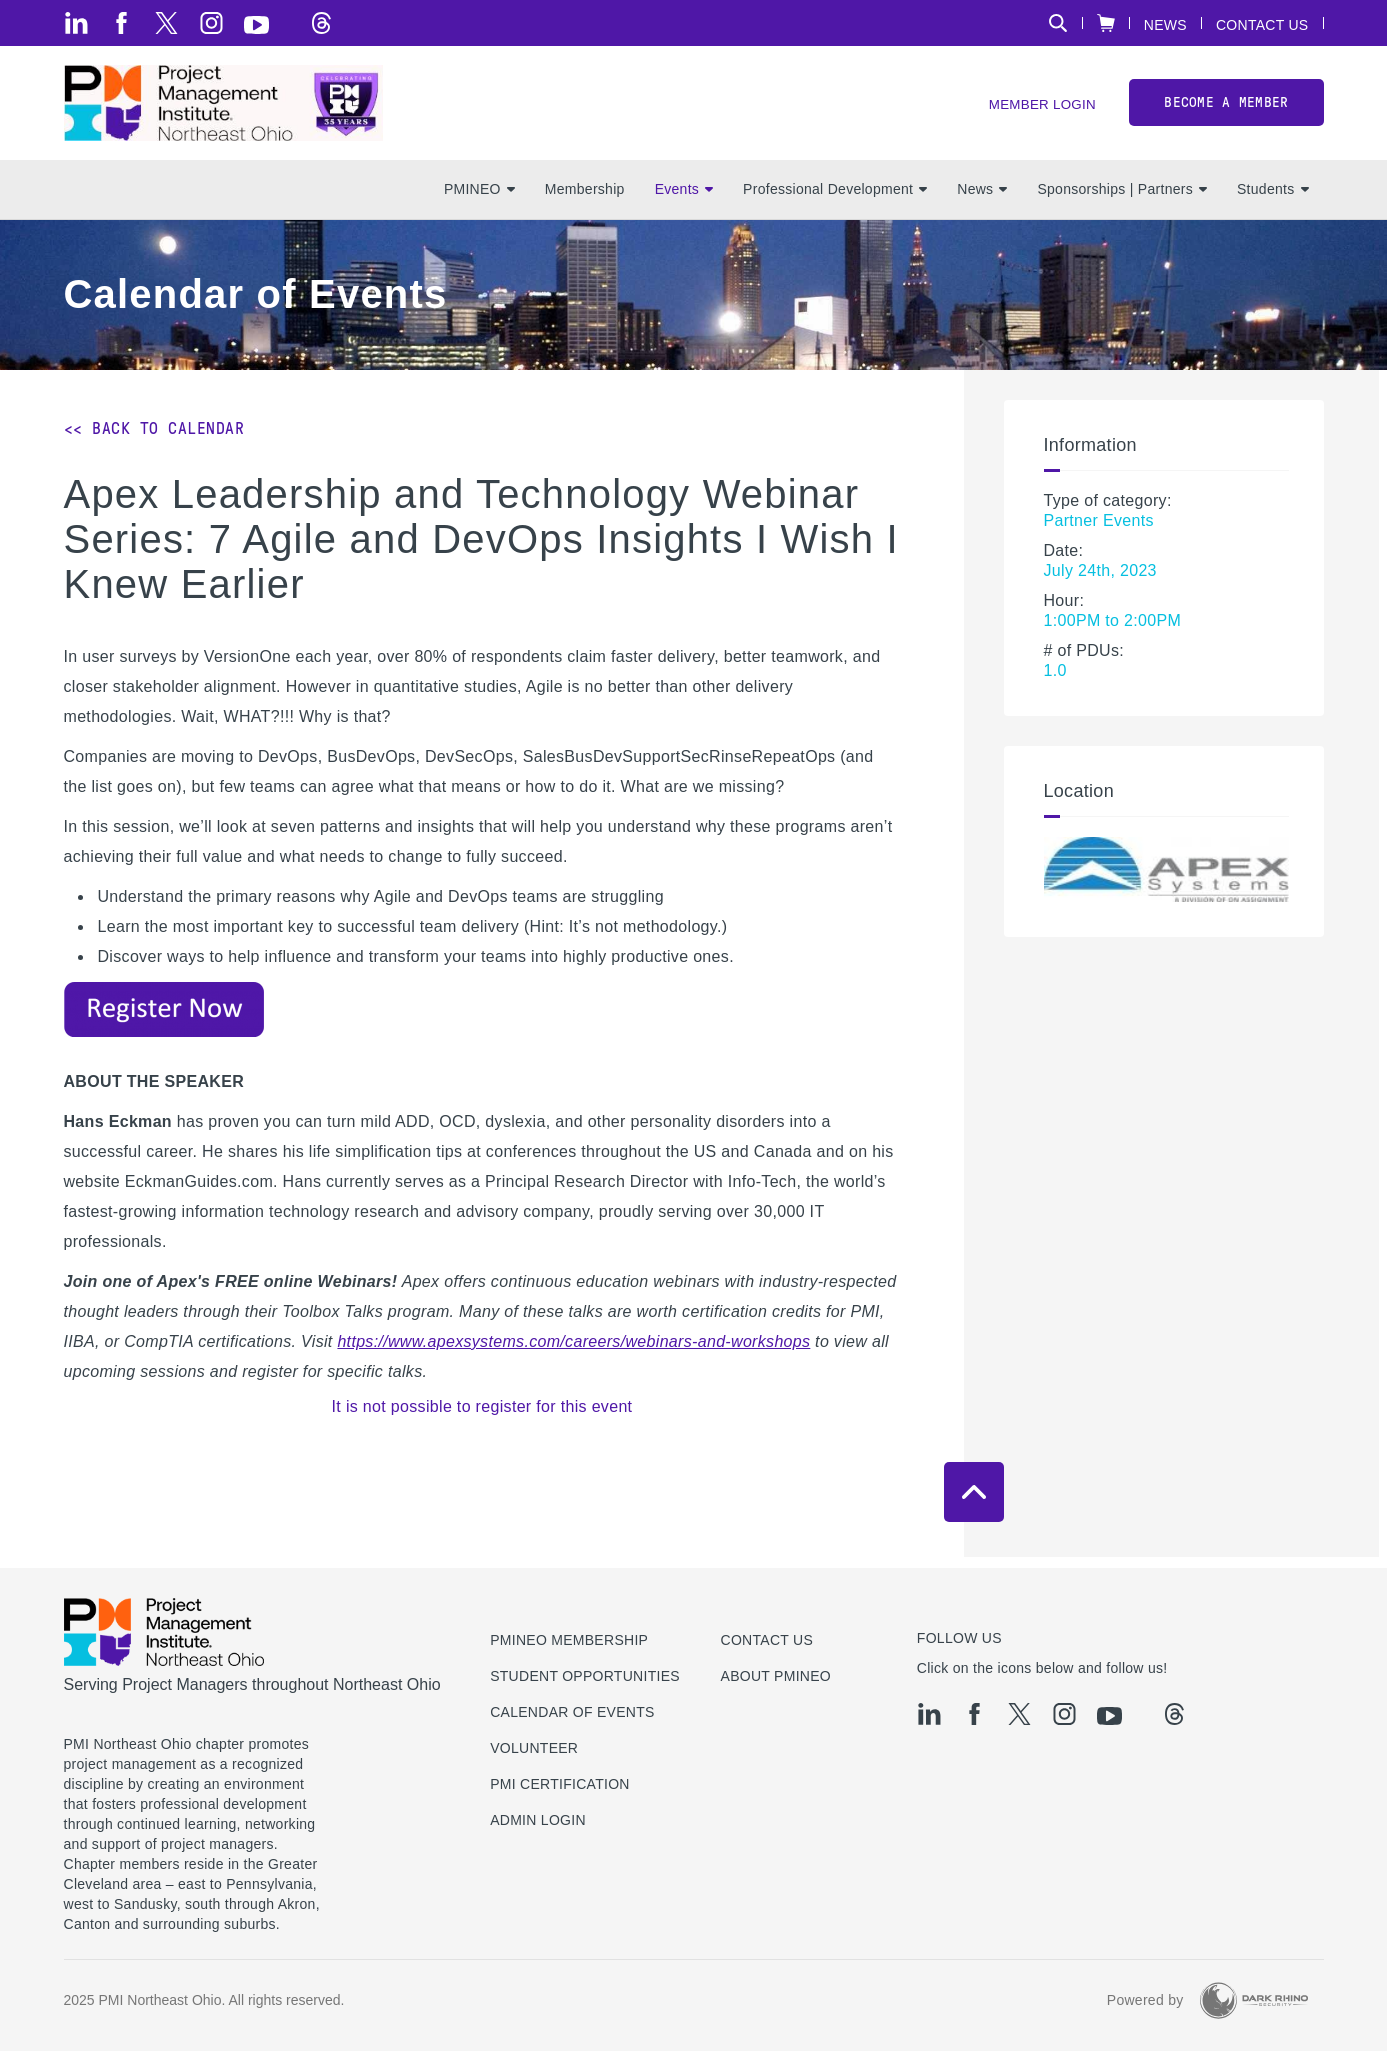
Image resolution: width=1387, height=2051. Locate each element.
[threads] (321, 23)
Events (684, 201)
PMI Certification (560, 1784)
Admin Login (538, 1820)
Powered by (1145, 2000)
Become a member (1226, 108)
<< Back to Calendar (154, 439)
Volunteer (534, 1748)
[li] (76, 23)
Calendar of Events (572, 1712)
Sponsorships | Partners (1122, 201)
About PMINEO (776, 1676)
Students (1273, 201)
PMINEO (479, 201)
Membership (585, 201)
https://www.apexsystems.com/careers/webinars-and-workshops (573, 1352)
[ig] (211, 23)
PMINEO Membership (569, 1640)
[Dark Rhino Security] (1254, 2000)
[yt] (256, 25)
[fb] (121, 23)
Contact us (767, 1640)
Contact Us (1262, 24)
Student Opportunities (585, 1676)
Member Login (1039, 110)
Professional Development (835, 201)
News (1165, 24)
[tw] (166, 23)
